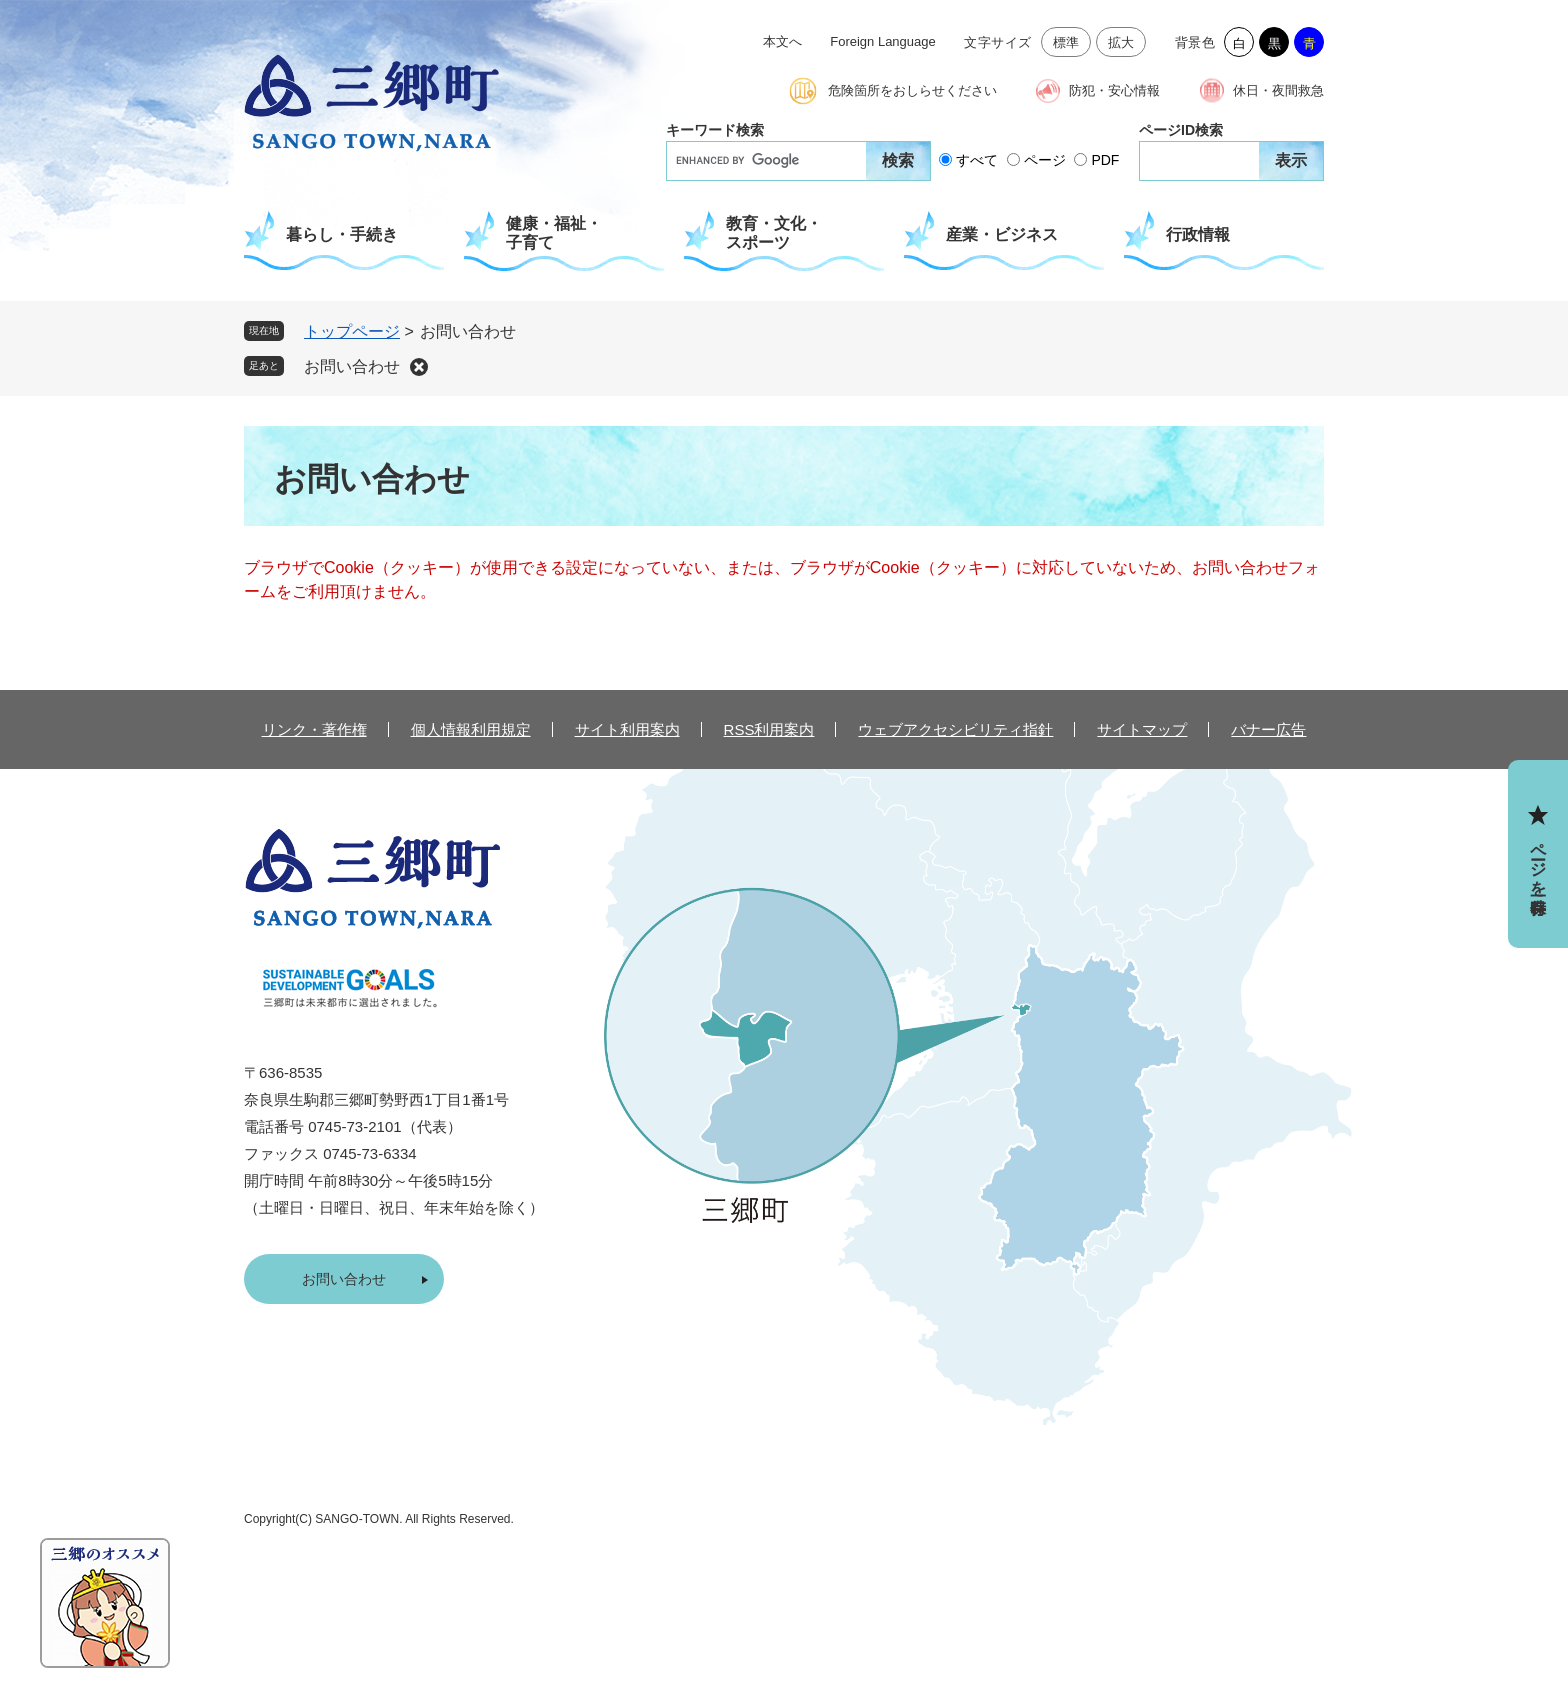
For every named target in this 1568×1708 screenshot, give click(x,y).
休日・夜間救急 (1278, 90)
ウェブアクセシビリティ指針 (955, 729)
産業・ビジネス (1002, 234)
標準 (1066, 42)
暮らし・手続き (342, 234)
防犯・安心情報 (1114, 90)
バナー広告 (1268, 729)
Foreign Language (883, 41)
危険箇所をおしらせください (912, 90)
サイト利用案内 (627, 729)
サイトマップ (1142, 729)
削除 (419, 367)
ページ (1045, 160)
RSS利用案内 (769, 729)
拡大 (1121, 42)
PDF (1105, 160)
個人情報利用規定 (471, 729)
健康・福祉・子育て (554, 233)
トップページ (352, 331)
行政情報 (1198, 234)
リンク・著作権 (314, 729)
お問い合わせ (352, 366)
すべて (977, 160)
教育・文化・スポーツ (774, 233)
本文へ (782, 41)
